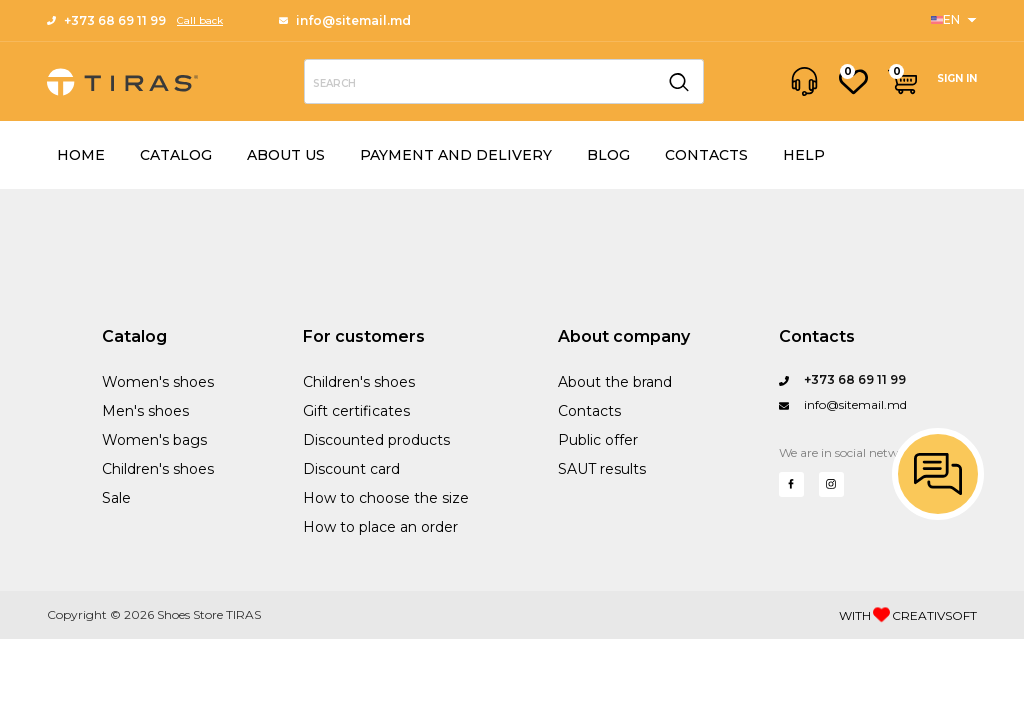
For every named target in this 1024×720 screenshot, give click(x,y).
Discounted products (376, 440)
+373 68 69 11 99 (106, 20)
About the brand (615, 382)
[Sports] (954, 20)
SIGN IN (957, 78)
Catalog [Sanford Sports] (134, 337)
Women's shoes (158, 382)
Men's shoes (145, 411)
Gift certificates (356, 411)
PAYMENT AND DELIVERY (456, 155)
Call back (200, 20)
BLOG (608, 155)
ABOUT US (286, 155)
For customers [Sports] (364, 337)
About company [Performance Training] (624, 337)
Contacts (589, 411)
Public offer (598, 440)
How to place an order (380, 527)
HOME (81, 155)
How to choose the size (386, 498)
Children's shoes (158, 469)
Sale (116, 498)
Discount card (351, 469)
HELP (804, 155)
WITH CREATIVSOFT (908, 615)
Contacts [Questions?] (817, 337)
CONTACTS (706, 155)
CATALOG (176, 155)
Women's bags (154, 440)
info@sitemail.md (345, 20)
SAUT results (602, 469)
